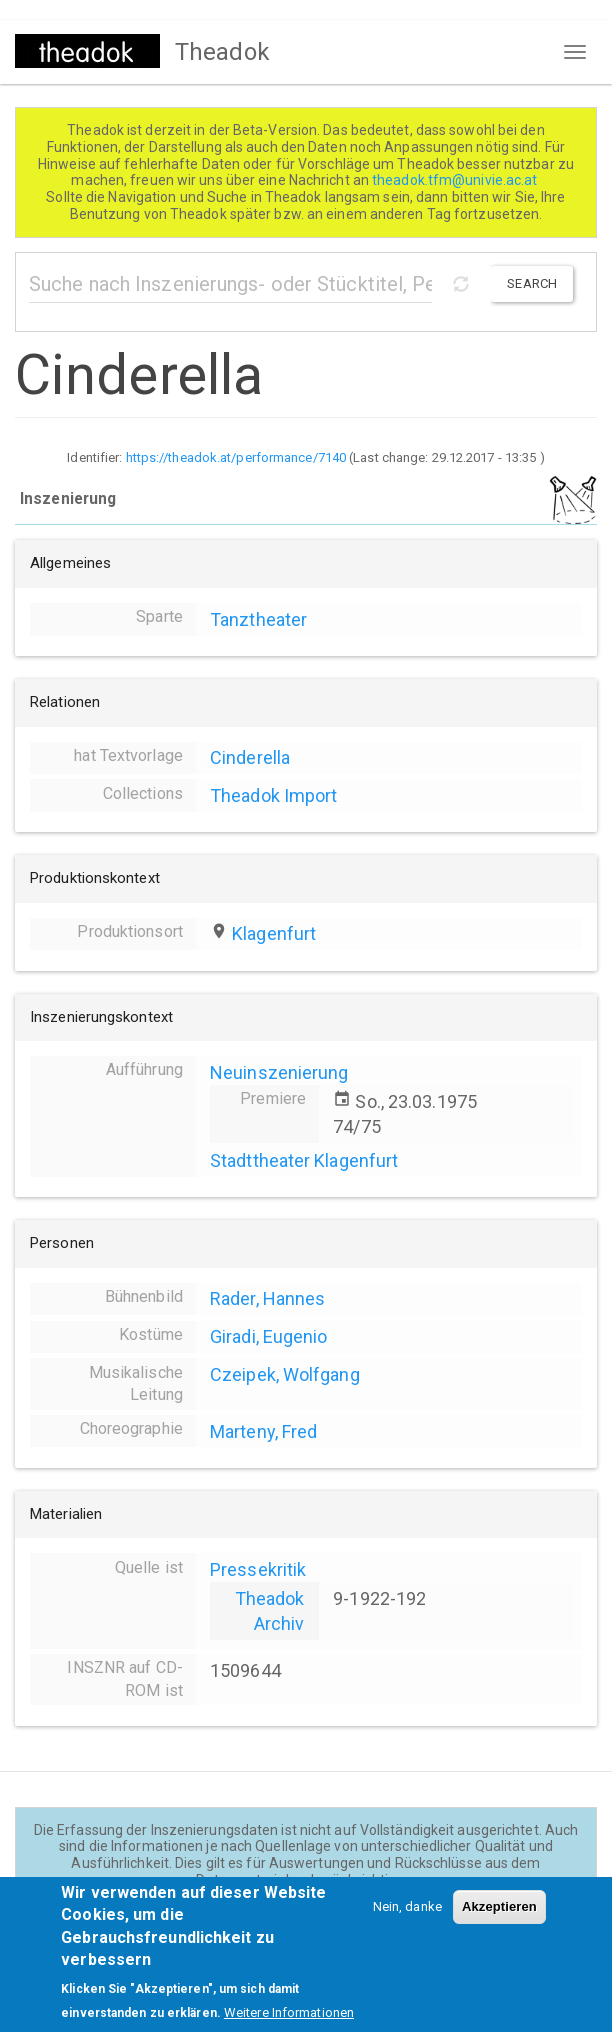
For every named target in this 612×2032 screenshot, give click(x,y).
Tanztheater (258, 619)
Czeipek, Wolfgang (285, 1374)
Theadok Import (273, 795)
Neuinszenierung (279, 1072)
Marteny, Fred (263, 1431)
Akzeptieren (499, 1922)
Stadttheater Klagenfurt (304, 1160)
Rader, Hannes (267, 1298)
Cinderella (250, 757)
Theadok (222, 52)
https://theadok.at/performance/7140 (236, 457)
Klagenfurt (274, 933)
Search (532, 283)
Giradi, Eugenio (269, 1336)
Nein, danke (407, 1922)
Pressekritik (258, 1569)
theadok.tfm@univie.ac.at (456, 180)
